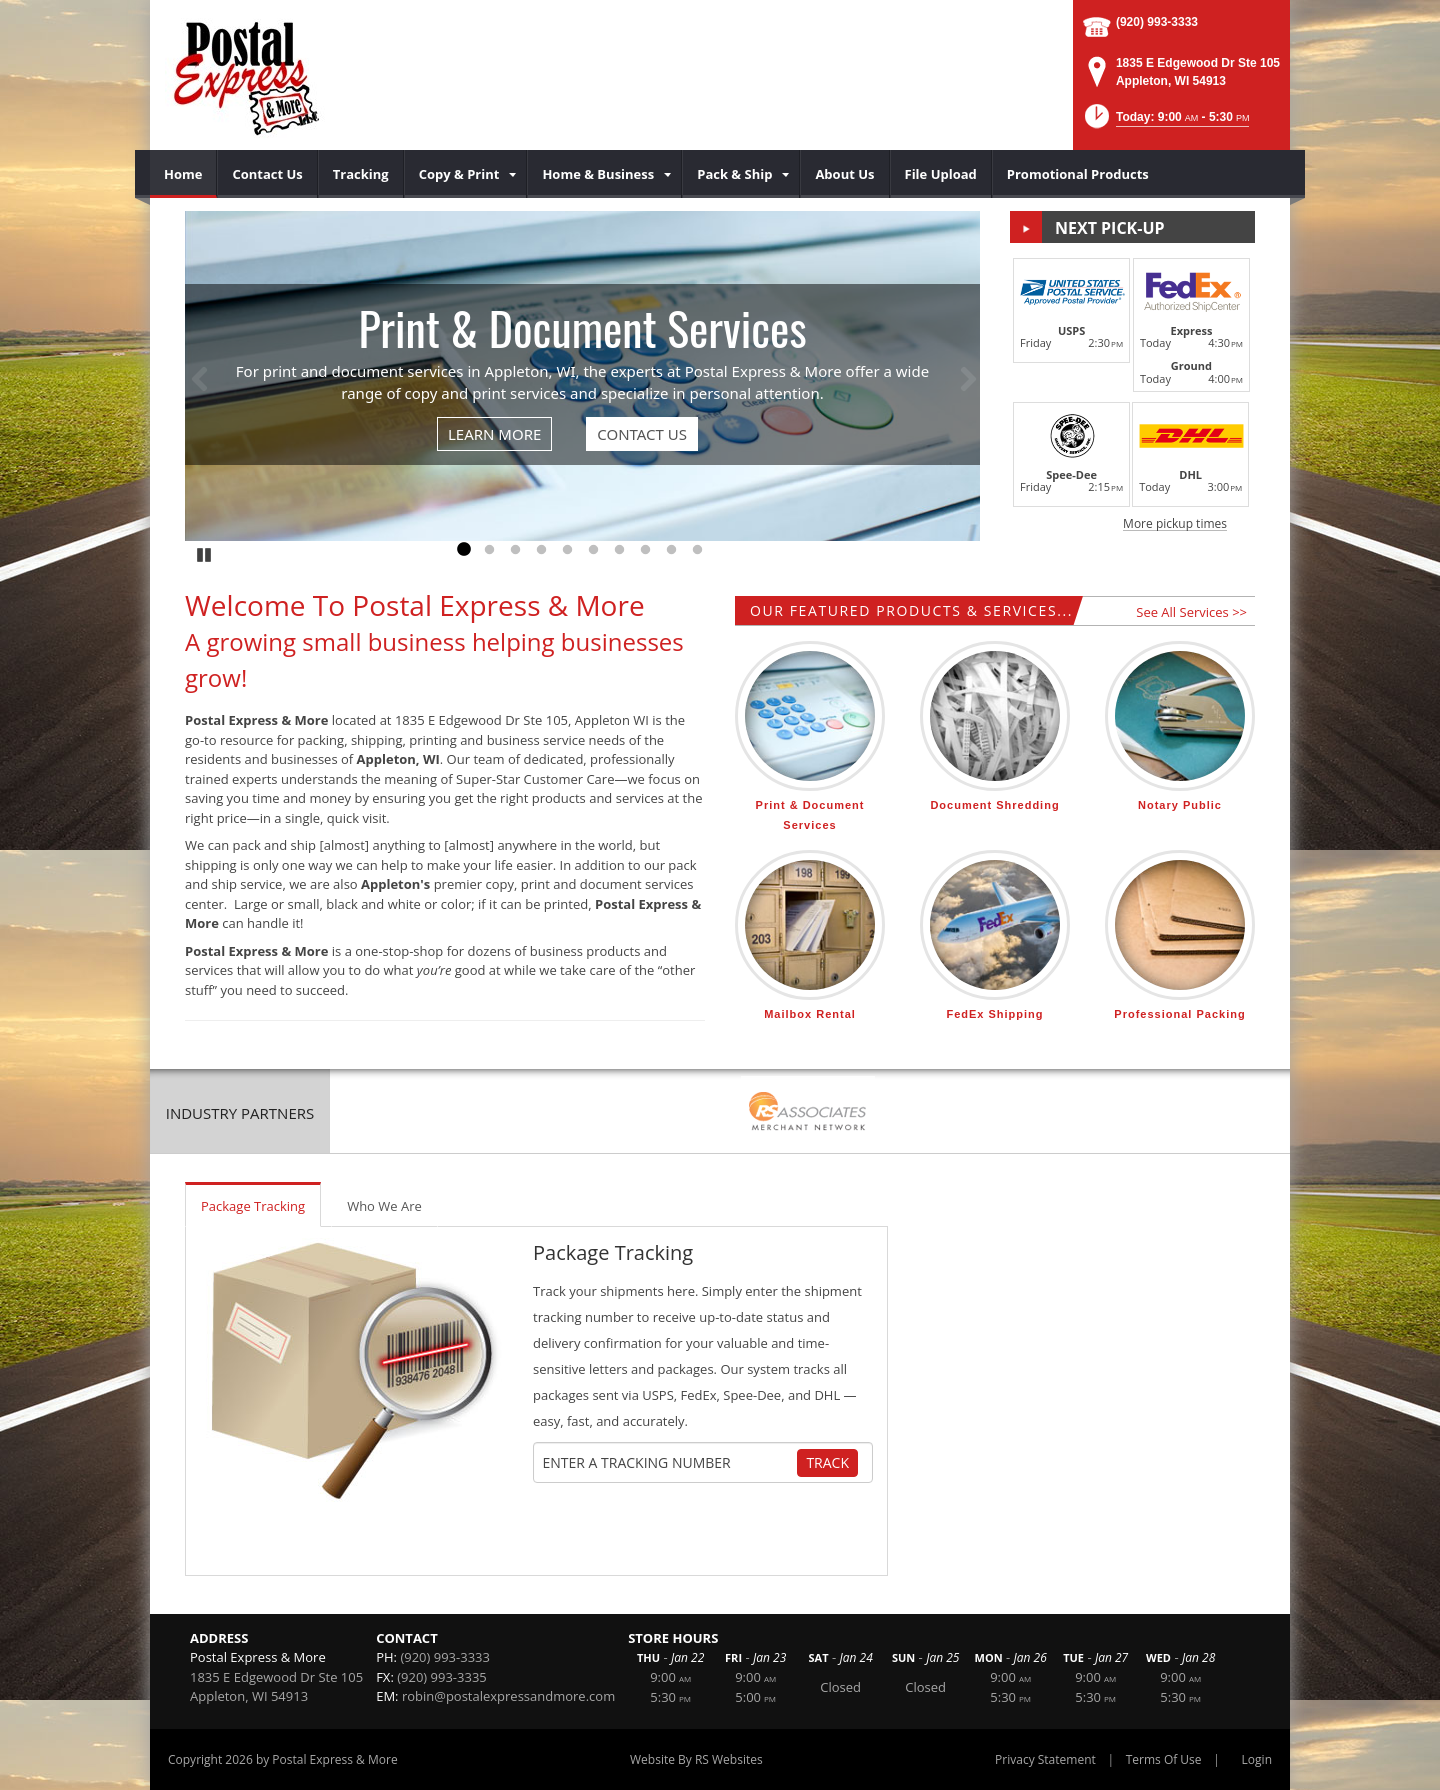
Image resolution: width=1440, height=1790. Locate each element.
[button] (1165, 122)
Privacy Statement (1045, 1759)
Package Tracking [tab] (253, 1206)
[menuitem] (183, 174)
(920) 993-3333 (1157, 22)
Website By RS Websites (696, 1759)
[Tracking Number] (668, 1463)
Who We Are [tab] (384, 1206)
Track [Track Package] (827, 1462)
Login (1257, 1759)
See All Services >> (1191, 612)
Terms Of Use (1164, 1759)
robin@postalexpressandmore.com (508, 1696)
